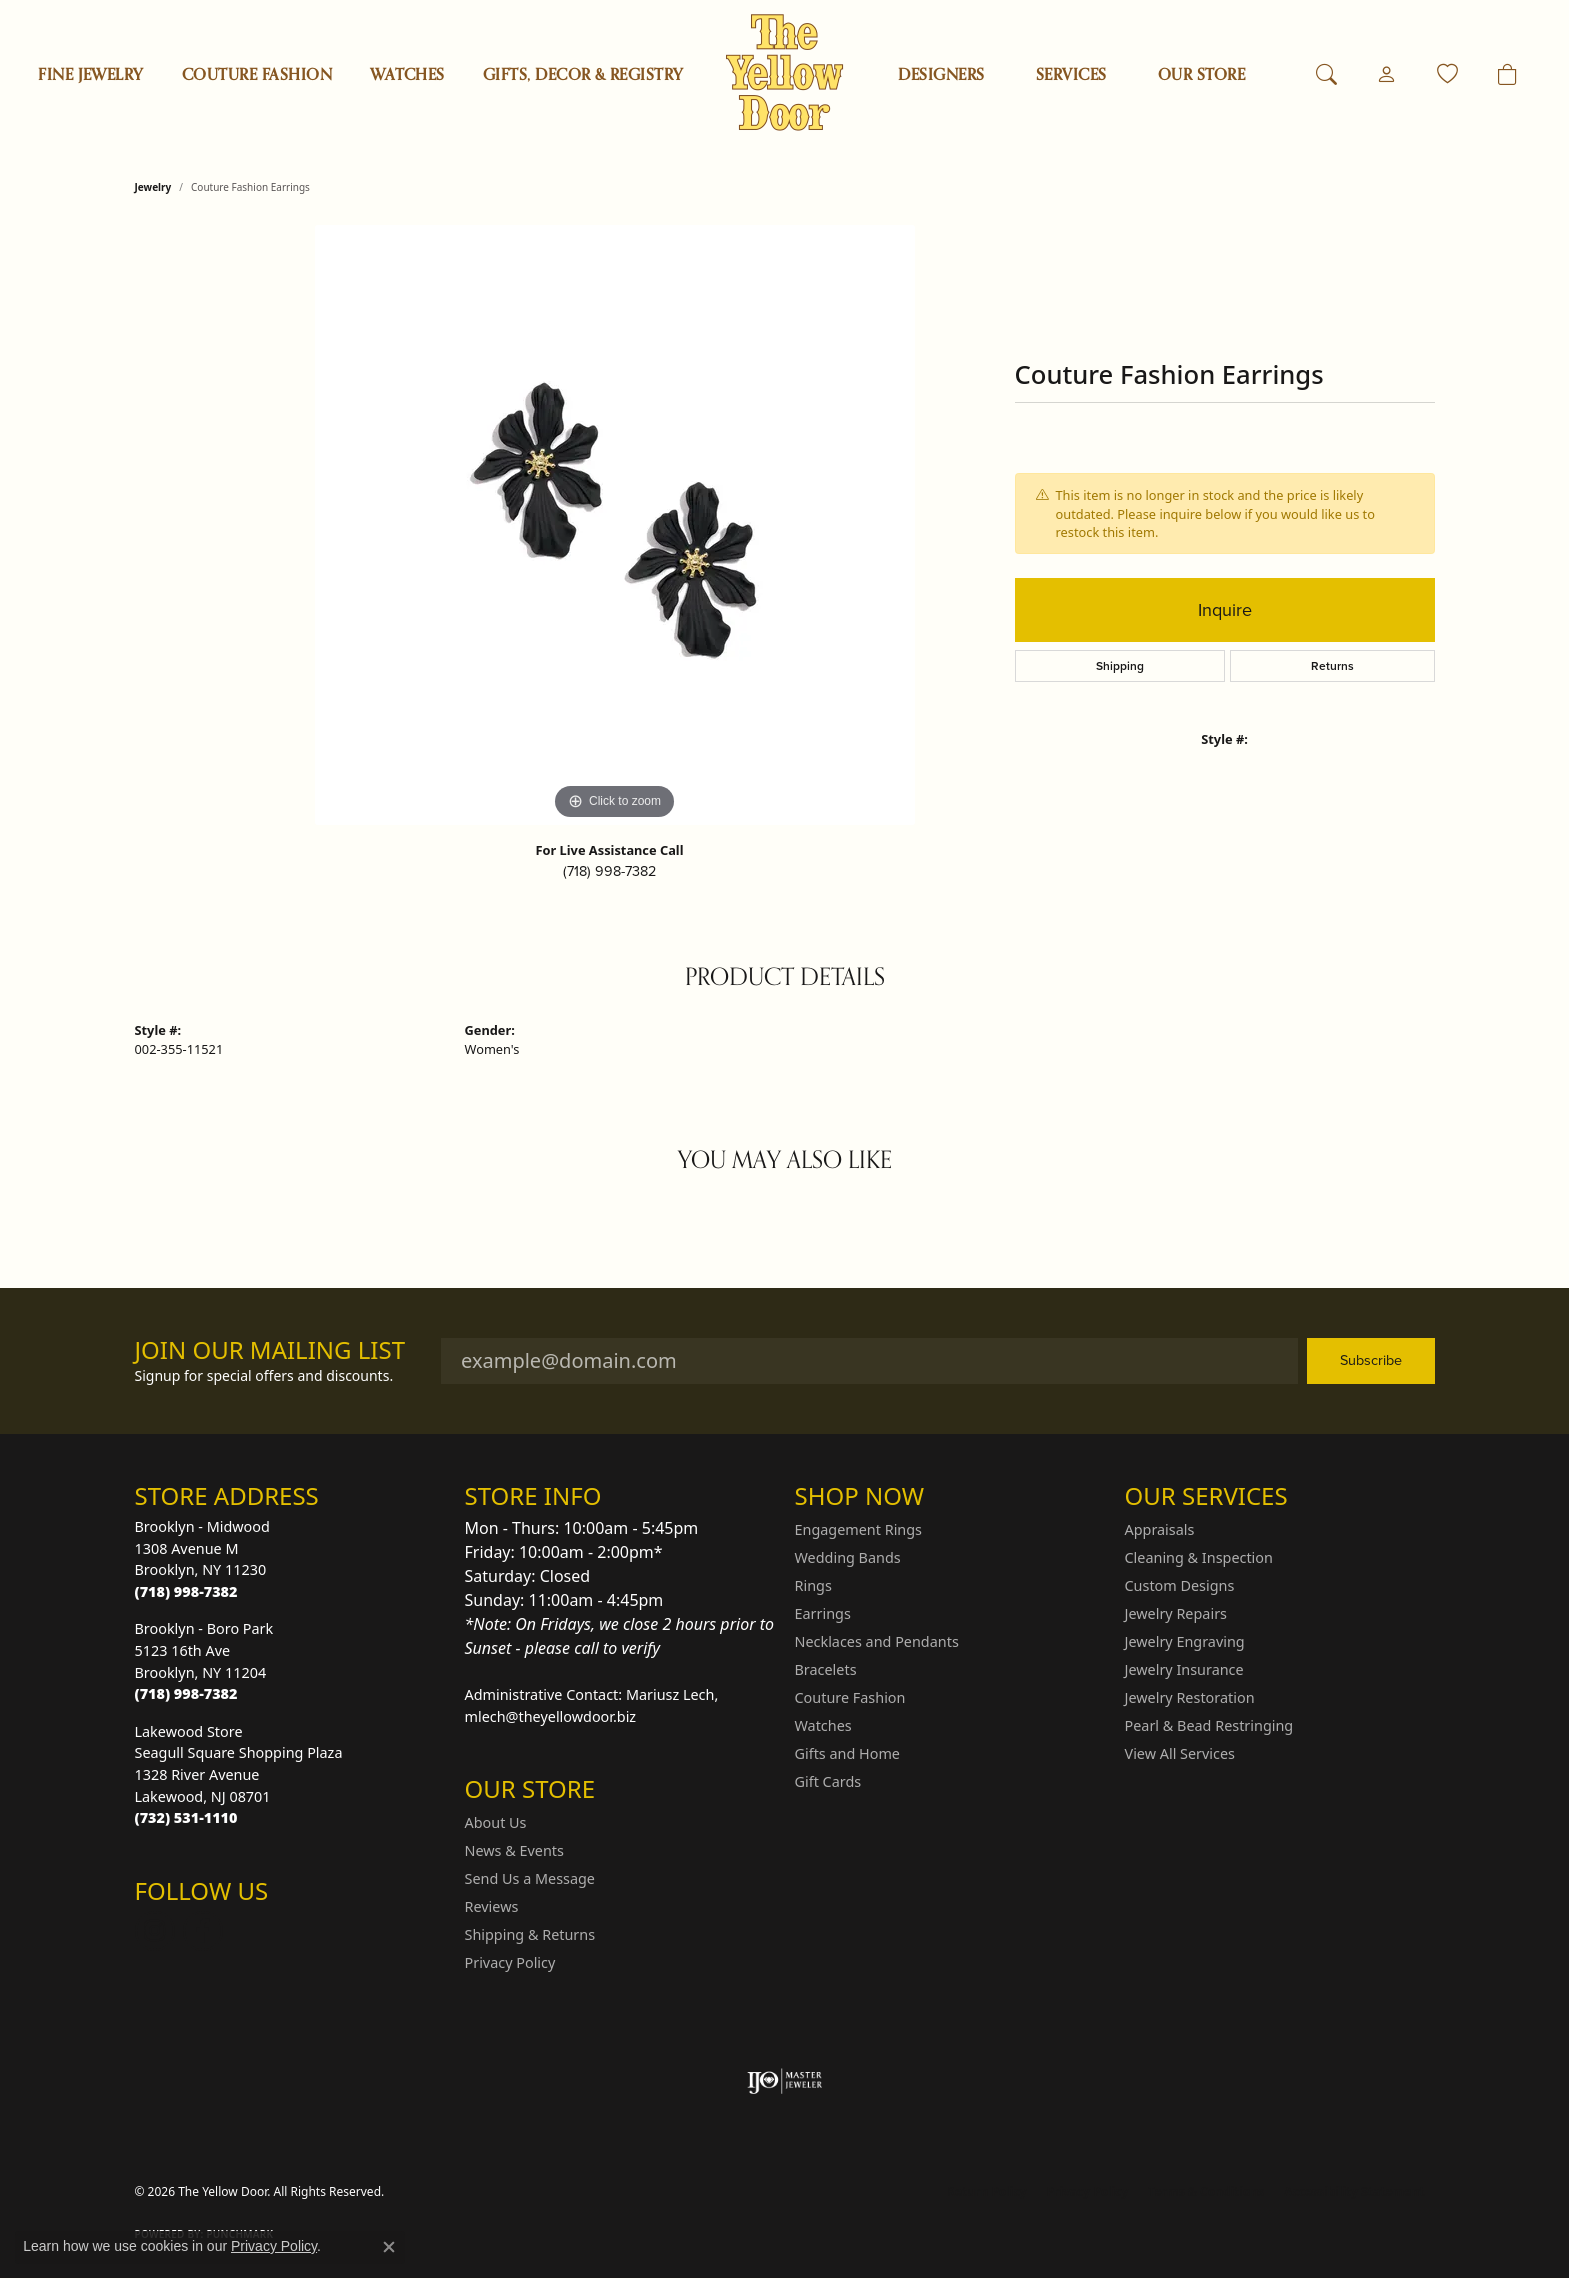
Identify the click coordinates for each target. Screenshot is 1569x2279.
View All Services (1180, 1753)
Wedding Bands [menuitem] (848, 1557)
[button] (1326, 75)
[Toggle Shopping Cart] (1507, 75)
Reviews (492, 1906)
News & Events (514, 1850)
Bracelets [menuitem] (826, 1669)
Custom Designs (1180, 1585)
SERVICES (1071, 75)
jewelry (153, 187)
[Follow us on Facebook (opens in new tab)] (203, 1931)
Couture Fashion (257, 75)
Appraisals (1160, 1529)
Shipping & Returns (530, 1934)
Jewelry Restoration (1190, 1697)
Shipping (1120, 666)
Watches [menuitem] (823, 1725)
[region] (615, 525)
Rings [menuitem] (813, 1585)
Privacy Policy (510, 1962)
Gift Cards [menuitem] (828, 1781)
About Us (496, 1822)
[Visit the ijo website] (784, 2081)
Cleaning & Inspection (1199, 1557)
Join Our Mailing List (270, 1350)
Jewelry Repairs (1176, 1613)
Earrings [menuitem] (823, 1613)
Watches (407, 75)
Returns (1332, 666)
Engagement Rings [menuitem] (859, 1529)
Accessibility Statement (1354, 2191)
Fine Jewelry (91, 75)
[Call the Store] (186, 1591)
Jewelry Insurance (1184, 1669)
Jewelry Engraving (1185, 1641)
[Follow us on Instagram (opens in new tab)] (155, 1931)
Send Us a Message (530, 1878)
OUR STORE (1201, 75)
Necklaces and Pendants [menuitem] (877, 1641)
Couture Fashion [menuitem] (850, 1697)
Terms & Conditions (1206, 2191)
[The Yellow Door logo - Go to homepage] (784, 72)
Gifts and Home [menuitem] (847, 1753)
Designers (941, 75)
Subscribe (1371, 1360)
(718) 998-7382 (609, 871)
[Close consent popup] (389, 2247)
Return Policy (987, 2191)
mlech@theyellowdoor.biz (551, 1716)
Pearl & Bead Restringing (1209, 1725)
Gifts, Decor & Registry (583, 75)
